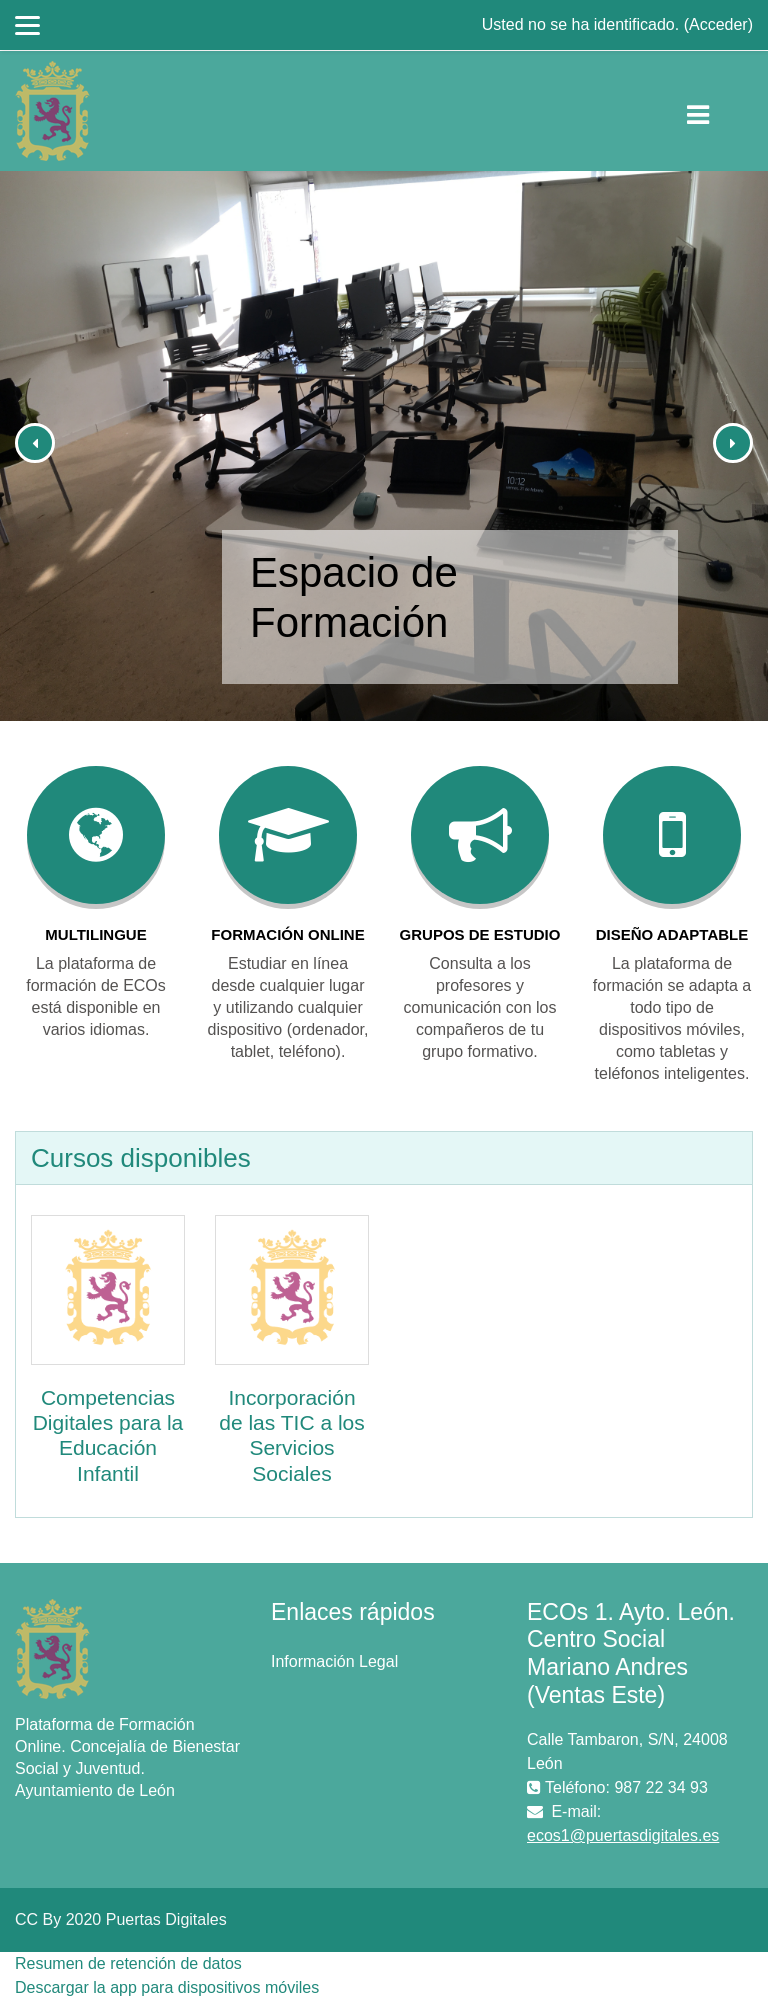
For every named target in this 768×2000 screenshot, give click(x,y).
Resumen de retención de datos (128, 1963)
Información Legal (334, 1661)
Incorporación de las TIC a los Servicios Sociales (292, 1435)
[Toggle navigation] (714, 111)
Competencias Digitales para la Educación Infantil (108, 1435)
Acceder (718, 24)
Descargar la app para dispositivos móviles (167, 1987)
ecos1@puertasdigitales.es (623, 1835)
